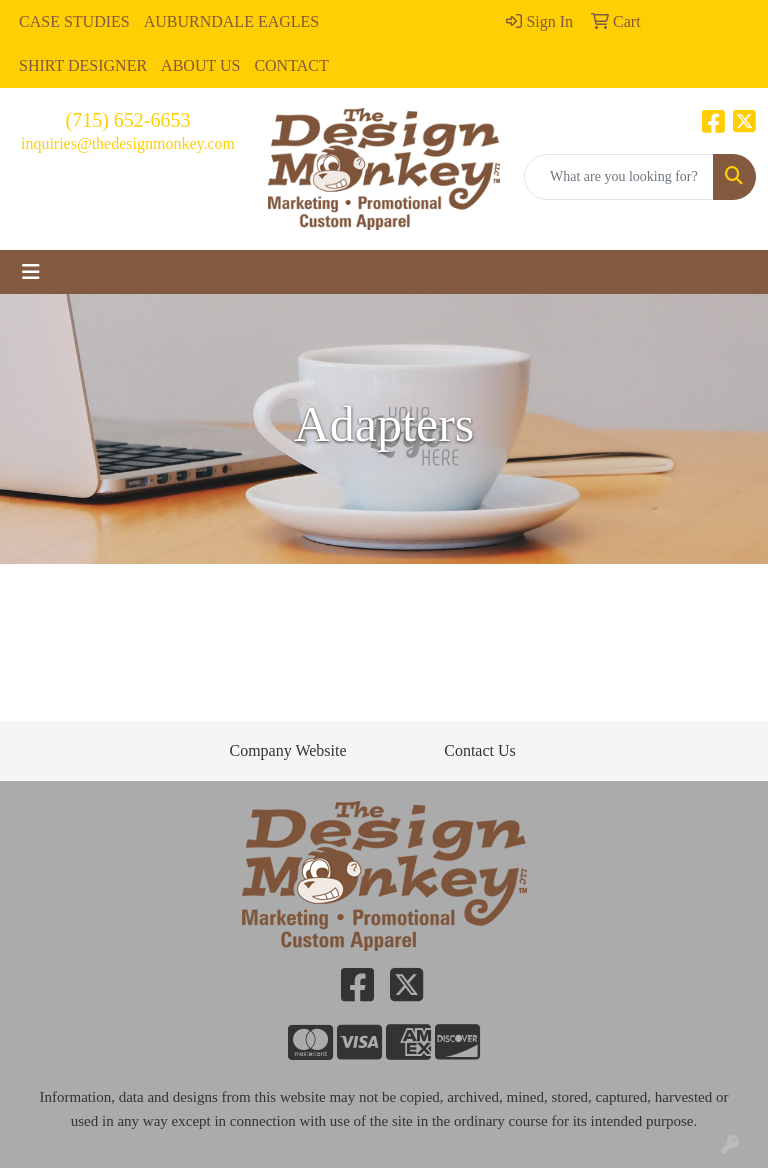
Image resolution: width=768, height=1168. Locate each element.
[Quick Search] (619, 177)
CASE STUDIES (74, 21)
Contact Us (480, 750)
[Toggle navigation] (31, 272)
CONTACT (291, 65)
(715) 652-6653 (128, 120)
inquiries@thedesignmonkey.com (128, 143)
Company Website (287, 750)
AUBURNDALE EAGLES (232, 21)
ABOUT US (200, 65)
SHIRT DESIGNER (83, 65)
